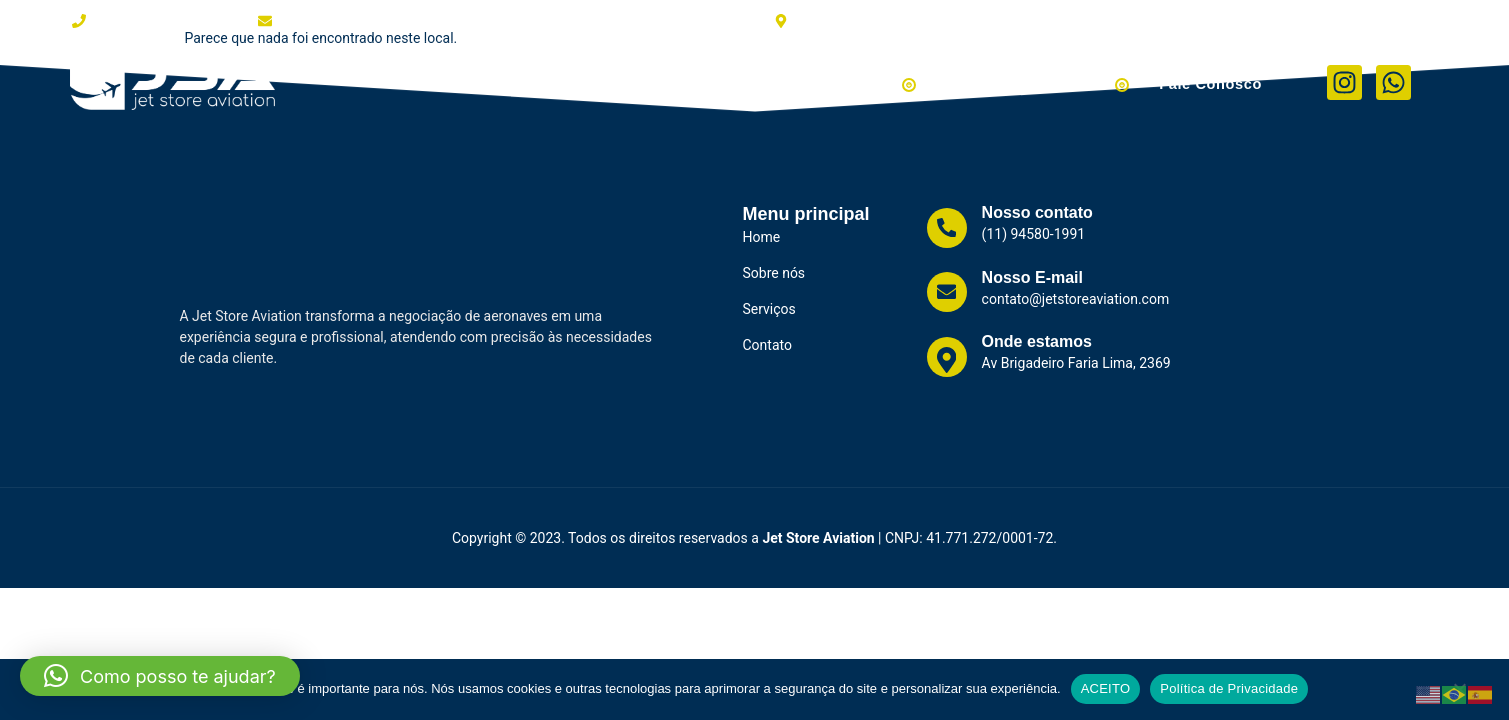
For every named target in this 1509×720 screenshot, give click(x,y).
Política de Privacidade (1229, 688)
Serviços (729, 82)
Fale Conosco (1212, 82)
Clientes (637, 82)
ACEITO (1106, 688)
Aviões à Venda (858, 82)
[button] (160, 676)
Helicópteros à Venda (1044, 82)
